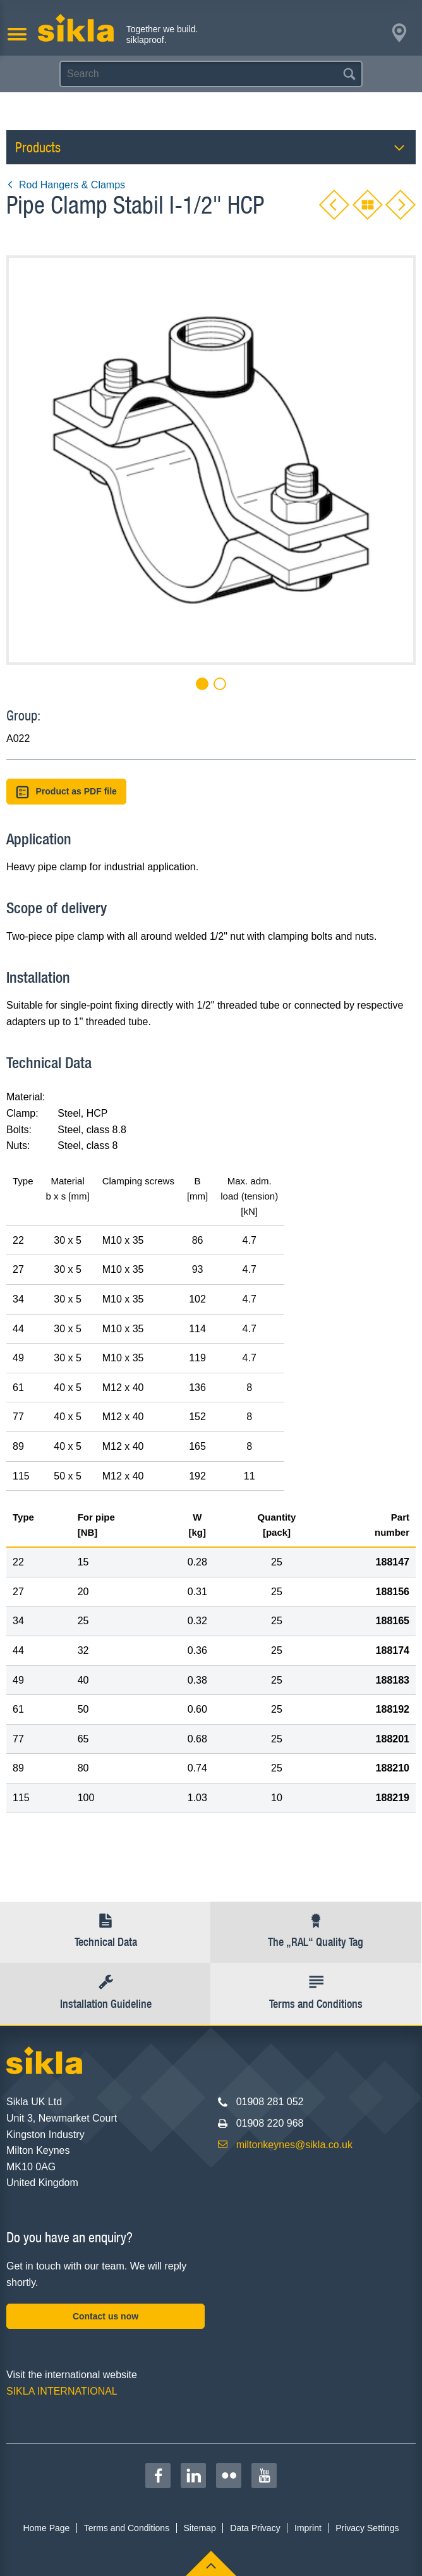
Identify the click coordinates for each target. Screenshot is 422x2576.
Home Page (46, 2528)
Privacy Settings (367, 2528)
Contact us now (105, 2316)
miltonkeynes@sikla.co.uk (294, 2144)
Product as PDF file (66, 792)
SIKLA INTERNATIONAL (62, 2391)
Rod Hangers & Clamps (65, 184)
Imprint (308, 2528)
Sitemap (200, 2528)
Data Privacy (255, 2528)
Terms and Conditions (126, 2528)
